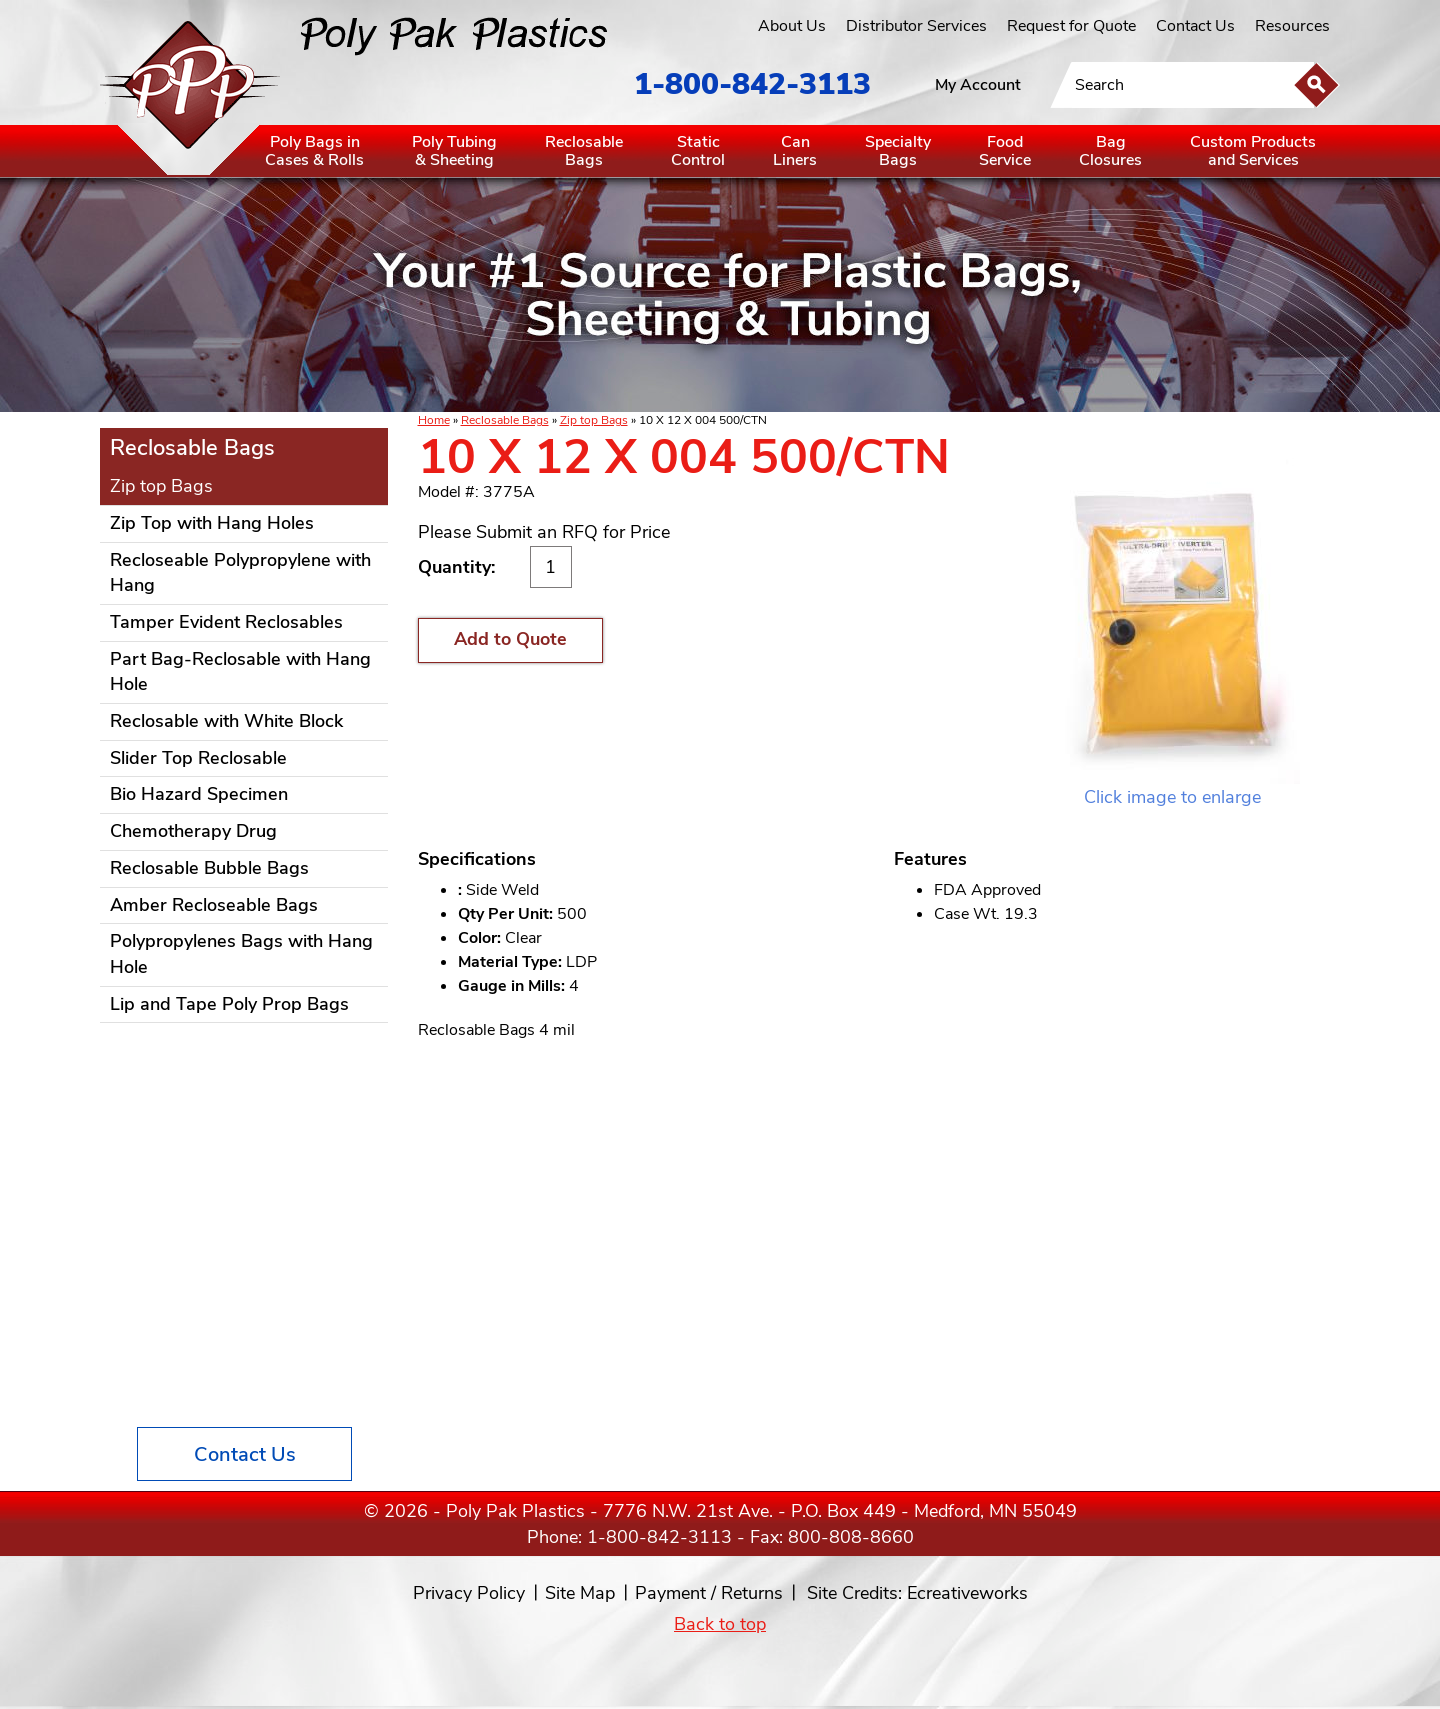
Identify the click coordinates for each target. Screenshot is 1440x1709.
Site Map (580, 1593)
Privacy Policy (469, 1593)
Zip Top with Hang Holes (212, 523)
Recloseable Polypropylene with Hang (240, 573)
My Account (978, 85)
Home (434, 420)
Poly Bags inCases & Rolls (314, 151)
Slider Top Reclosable (198, 758)
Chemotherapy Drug (193, 831)
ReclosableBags (584, 151)
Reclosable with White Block (226, 721)
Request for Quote (1071, 26)
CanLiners (795, 151)
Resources (1292, 26)
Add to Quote (510, 639)
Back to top (720, 1624)
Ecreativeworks (967, 1593)
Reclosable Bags (505, 420)
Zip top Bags (594, 420)
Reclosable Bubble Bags (209, 868)
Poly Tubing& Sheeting (454, 151)
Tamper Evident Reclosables (226, 622)
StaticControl (698, 151)
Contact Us (1195, 26)
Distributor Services (916, 26)
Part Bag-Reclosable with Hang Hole (240, 672)
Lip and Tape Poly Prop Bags (229, 1004)
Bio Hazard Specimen (199, 794)
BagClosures (1110, 151)
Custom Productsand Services (1253, 151)
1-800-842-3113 (752, 84)
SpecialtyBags (898, 151)
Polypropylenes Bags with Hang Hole (241, 954)
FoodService (1005, 151)
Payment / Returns (709, 1593)
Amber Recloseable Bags (214, 905)
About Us (792, 26)
